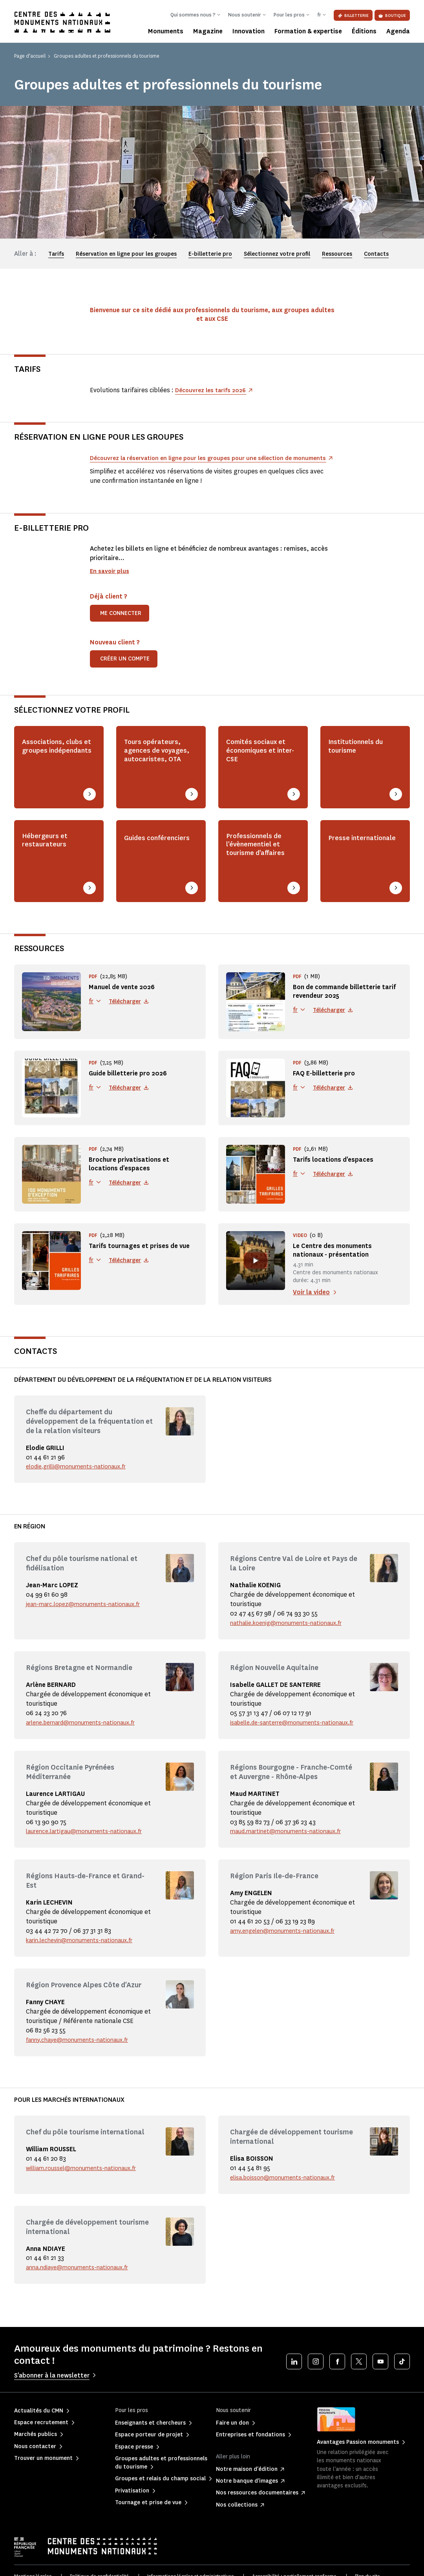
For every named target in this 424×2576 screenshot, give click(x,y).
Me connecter (120, 622)
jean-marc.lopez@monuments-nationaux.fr (88, 1612)
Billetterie (353, 15)
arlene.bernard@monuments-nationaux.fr (87, 1730)
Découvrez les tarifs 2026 (213, 390)
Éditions (364, 31)
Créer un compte (125, 668)
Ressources (337, 254)
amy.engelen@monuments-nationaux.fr (287, 1957)
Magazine (208, 31)
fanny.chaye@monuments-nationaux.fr (82, 2066)
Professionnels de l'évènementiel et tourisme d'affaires (259, 862)
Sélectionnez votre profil (277, 254)
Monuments (165, 31)
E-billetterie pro (210, 254)
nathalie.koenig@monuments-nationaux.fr (291, 1630)
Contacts (376, 254)
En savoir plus (111, 580)
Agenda (398, 31)
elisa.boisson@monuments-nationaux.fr (287, 2203)
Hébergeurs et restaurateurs (49, 851)
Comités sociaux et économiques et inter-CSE (257, 763)
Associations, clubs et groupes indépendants (54, 763)
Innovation (248, 31)
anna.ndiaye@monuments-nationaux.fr (82, 2294)
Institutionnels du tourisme (362, 758)
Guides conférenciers (150, 851)
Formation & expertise (308, 31)
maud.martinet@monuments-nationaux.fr (291, 1848)
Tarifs (56, 254)
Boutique (392, 15)
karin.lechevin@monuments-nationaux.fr (85, 1967)
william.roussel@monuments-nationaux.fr (87, 2194)
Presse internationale (355, 851)
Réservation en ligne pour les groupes (126, 254)
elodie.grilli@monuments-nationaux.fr (81, 1474)
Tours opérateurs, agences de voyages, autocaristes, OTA (158, 769)
